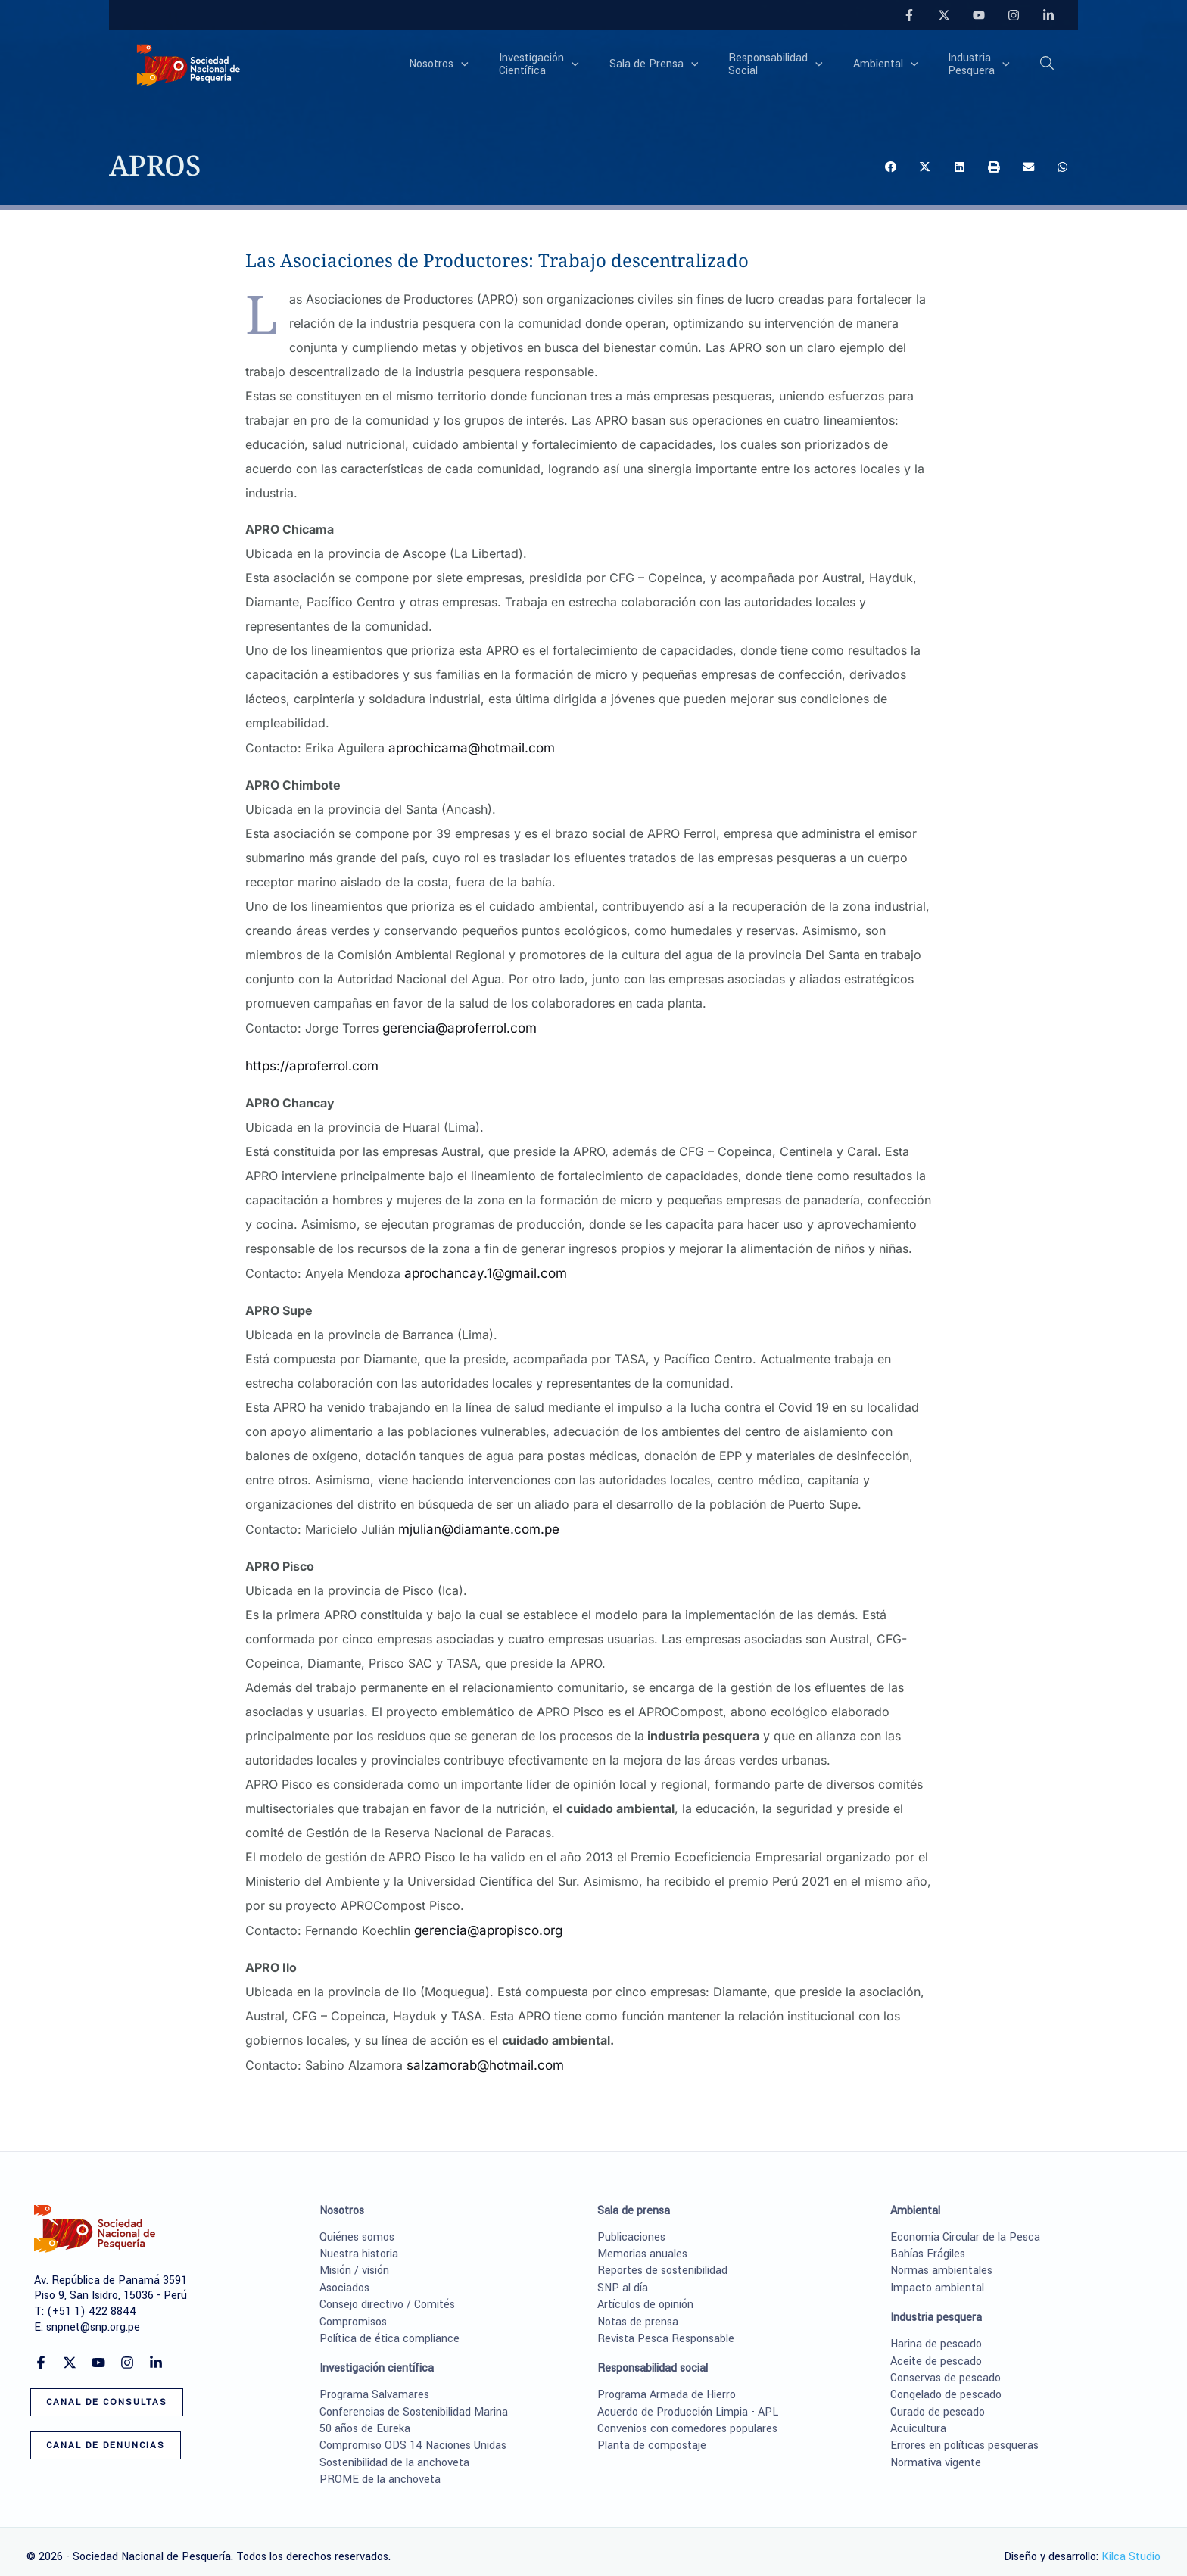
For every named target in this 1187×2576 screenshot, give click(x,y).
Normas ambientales (941, 2259)
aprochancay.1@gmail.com (480, 1268)
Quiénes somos (356, 2226)
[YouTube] (978, 15)
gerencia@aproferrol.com (455, 1025)
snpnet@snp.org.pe (93, 2316)
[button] (1047, 66)
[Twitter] (944, 15)
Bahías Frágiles (927, 2242)
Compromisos (353, 2311)
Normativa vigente (935, 2451)
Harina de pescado (936, 2333)
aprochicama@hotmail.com (464, 747)
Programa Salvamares (374, 2383)
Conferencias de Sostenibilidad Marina (413, 2401)
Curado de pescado (937, 2401)
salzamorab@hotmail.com (481, 2055)
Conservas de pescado (945, 2367)
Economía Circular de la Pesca (965, 2226)
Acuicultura (918, 2417)
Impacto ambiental (937, 2277)
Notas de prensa (637, 2311)
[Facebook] (909, 15)
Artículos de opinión (645, 2293)
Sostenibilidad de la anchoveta (394, 2451)
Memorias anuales (642, 2242)
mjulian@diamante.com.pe (473, 1522)
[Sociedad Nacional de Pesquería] (188, 64)
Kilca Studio (1131, 2545)
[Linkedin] (1048, 15)
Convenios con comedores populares (687, 2417)
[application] (511, 65)
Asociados (344, 2277)
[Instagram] (1013, 15)
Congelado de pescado (946, 2383)
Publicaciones (631, 2226)
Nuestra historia (358, 2242)
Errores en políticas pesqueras (964, 2435)
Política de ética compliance (389, 2327)
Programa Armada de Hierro (666, 2383)
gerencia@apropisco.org (485, 1922)
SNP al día (622, 2277)
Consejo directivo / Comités (387, 2293)
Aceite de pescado (936, 2350)
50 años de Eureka (364, 2417)
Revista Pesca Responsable (665, 2327)
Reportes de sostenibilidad (662, 2259)
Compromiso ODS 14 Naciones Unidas (412, 2435)
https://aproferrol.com (308, 1062)
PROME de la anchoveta (380, 2468)
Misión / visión (354, 2259)
